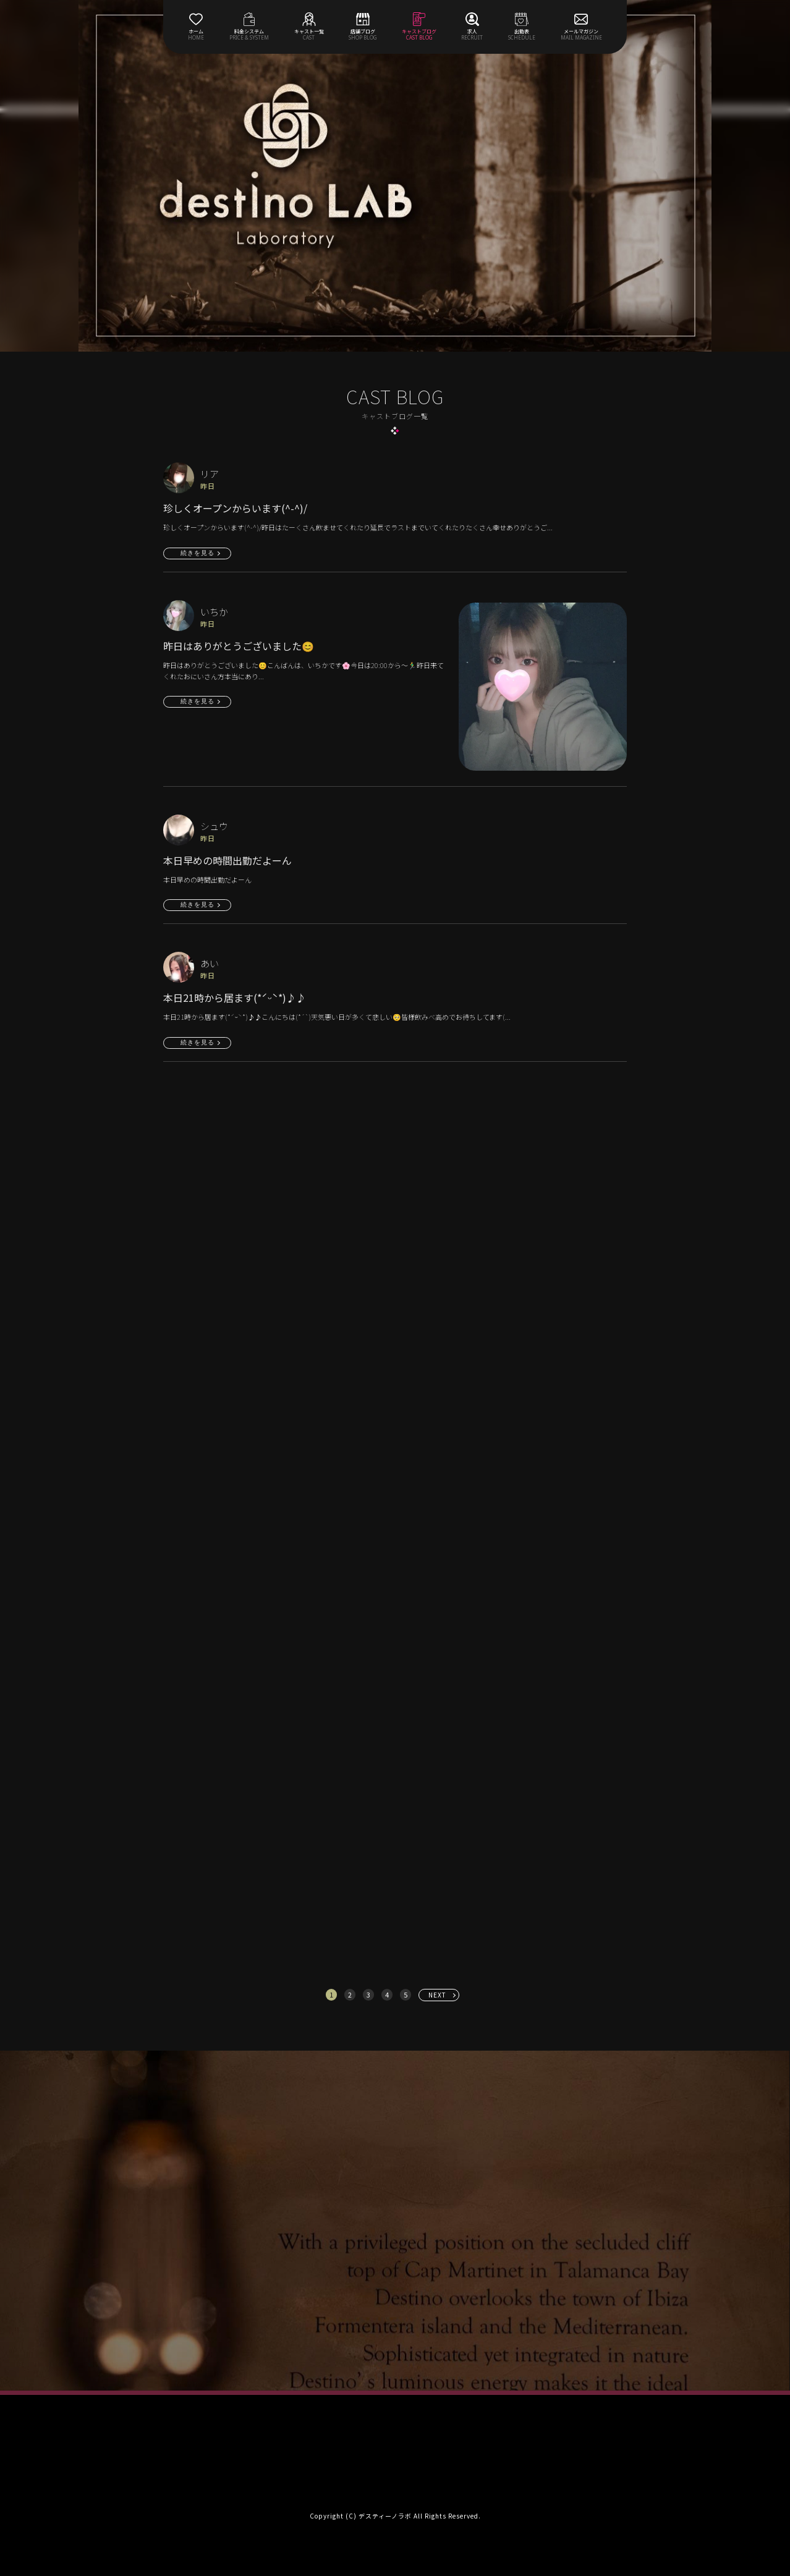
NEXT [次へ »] (437, 1994)
